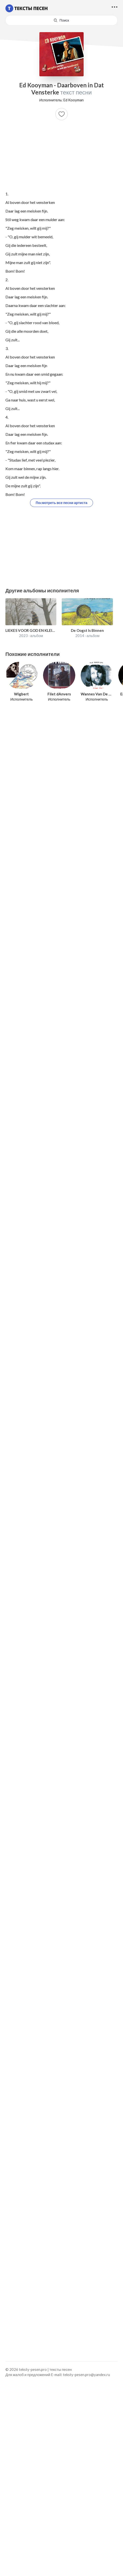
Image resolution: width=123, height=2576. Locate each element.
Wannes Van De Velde (97, 694)
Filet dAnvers (59, 694)
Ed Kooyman (73, 100)
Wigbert (21, 694)
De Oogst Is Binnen (87, 630)
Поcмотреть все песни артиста (61, 503)
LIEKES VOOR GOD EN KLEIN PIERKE (30, 630)
